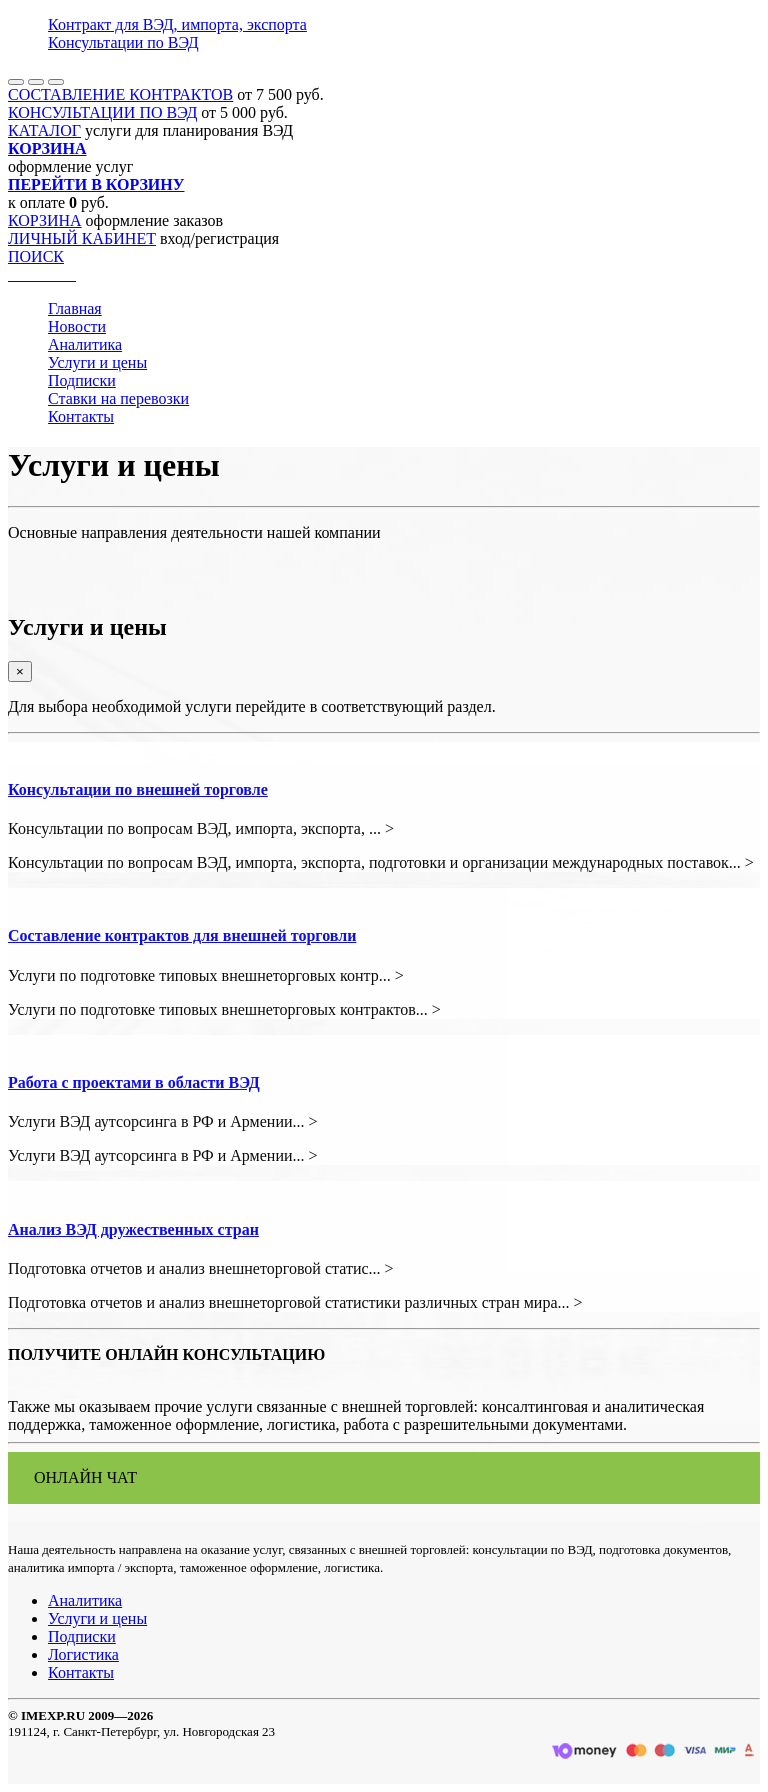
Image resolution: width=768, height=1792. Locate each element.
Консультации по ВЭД (123, 42)
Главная (75, 308)
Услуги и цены (97, 362)
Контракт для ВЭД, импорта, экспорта (177, 24)
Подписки (82, 380)
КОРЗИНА (45, 220)
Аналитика (85, 344)
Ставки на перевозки (118, 398)
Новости (77, 326)
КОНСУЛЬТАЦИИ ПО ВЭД (102, 112)
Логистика (83, 1654)
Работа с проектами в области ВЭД (134, 1082)
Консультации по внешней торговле (138, 789)
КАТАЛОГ (44, 130)
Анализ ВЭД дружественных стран (133, 1229)
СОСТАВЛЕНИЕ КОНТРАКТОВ (120, 94)
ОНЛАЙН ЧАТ (85, 1477)
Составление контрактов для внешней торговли (182, 935)
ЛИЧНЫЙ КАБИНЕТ (82, 238)
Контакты (81, 416)
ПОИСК (36, 256)
